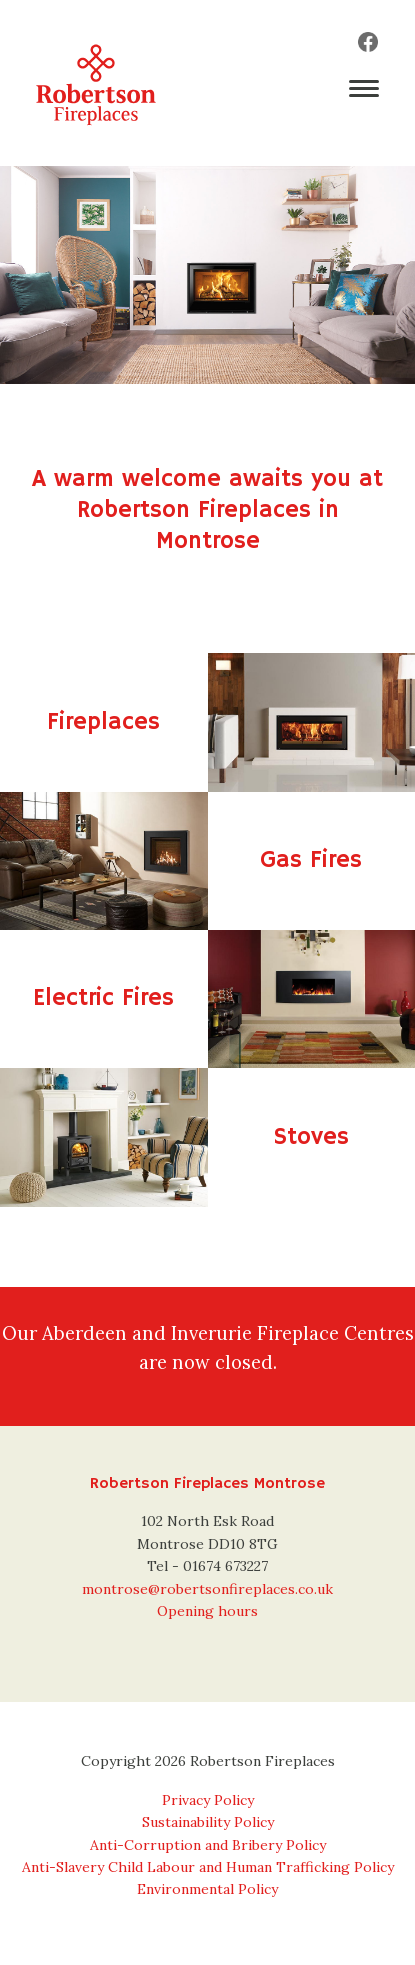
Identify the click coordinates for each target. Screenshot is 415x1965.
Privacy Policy (208, 1800)
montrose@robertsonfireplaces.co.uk (207, 1589)
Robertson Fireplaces (96, 83)
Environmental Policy (207, 1889)
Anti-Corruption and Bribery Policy (208, 1845)
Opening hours (207, 1611)
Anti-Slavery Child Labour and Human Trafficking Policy (208, 1867)
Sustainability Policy (208, 1822)
